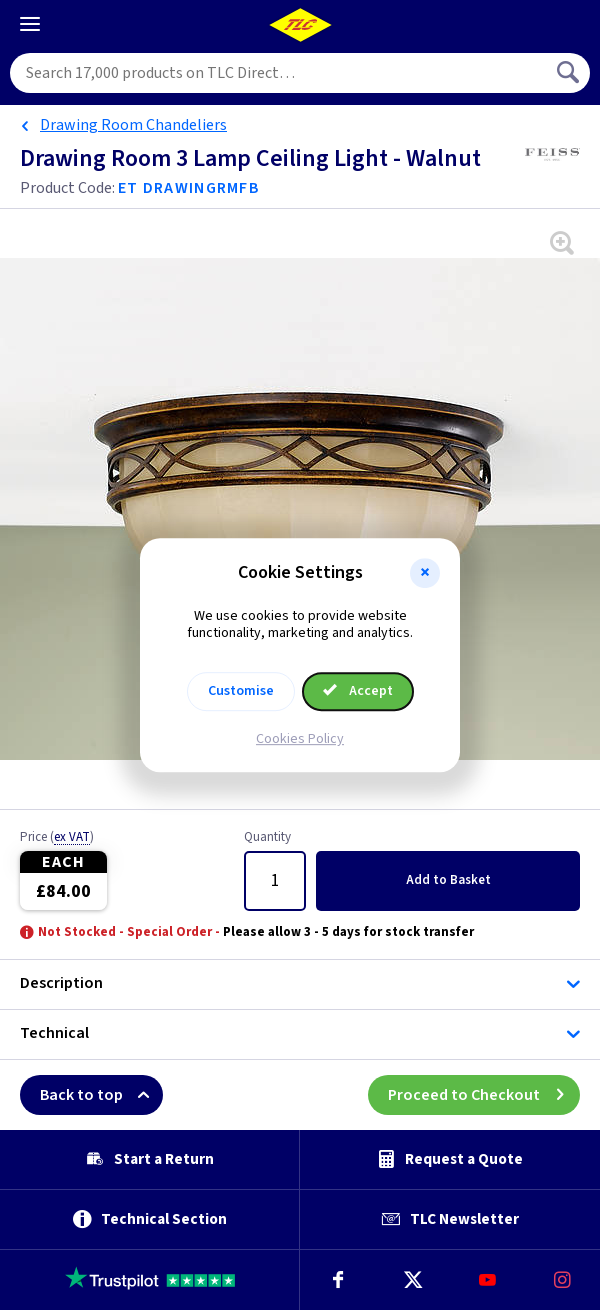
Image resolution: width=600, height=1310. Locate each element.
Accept (358, 691)
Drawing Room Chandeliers (133, 125)
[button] (425, 573)
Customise (241, 691)
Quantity (267, 838)
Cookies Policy (300, 739)
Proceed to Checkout (484, 1095)
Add (448, 880)
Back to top (101, 1095)
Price (57, 838)
